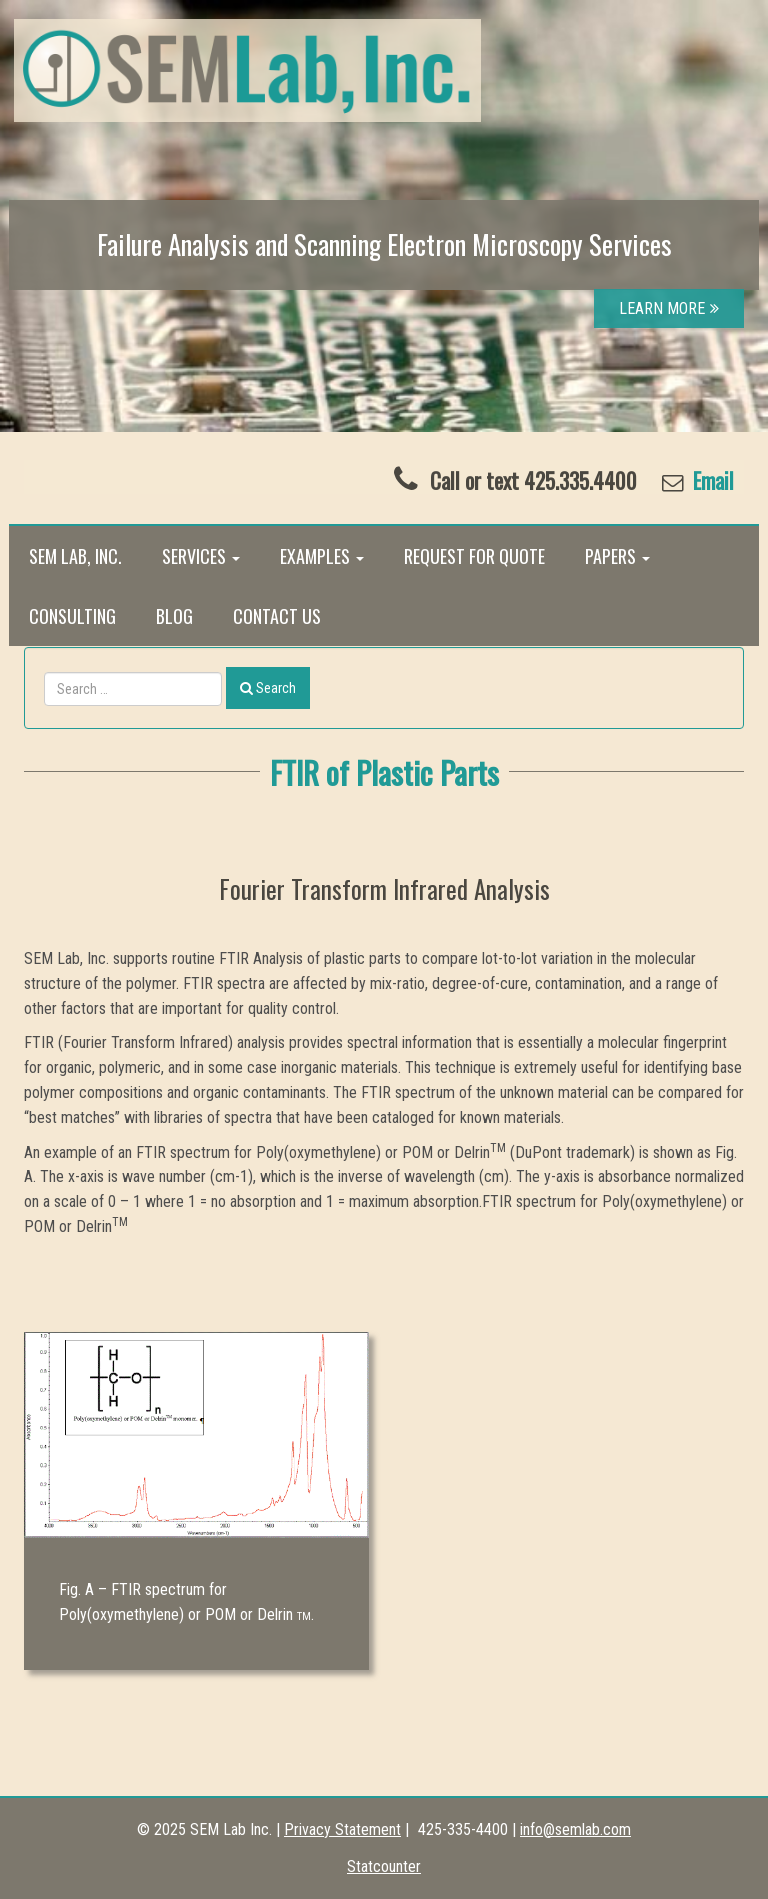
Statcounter (384, 1866)
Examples (322, 556)
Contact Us (277, 616)
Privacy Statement (342, 1829)
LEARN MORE (669, 308)
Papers (617, 556)
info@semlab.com (575, 1829)
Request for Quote (474, 556)
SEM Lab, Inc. (75, 556)
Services (201, 556)
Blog (174, 616)
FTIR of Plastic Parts (384, 772)
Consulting (72, 616)
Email (711, 480)
